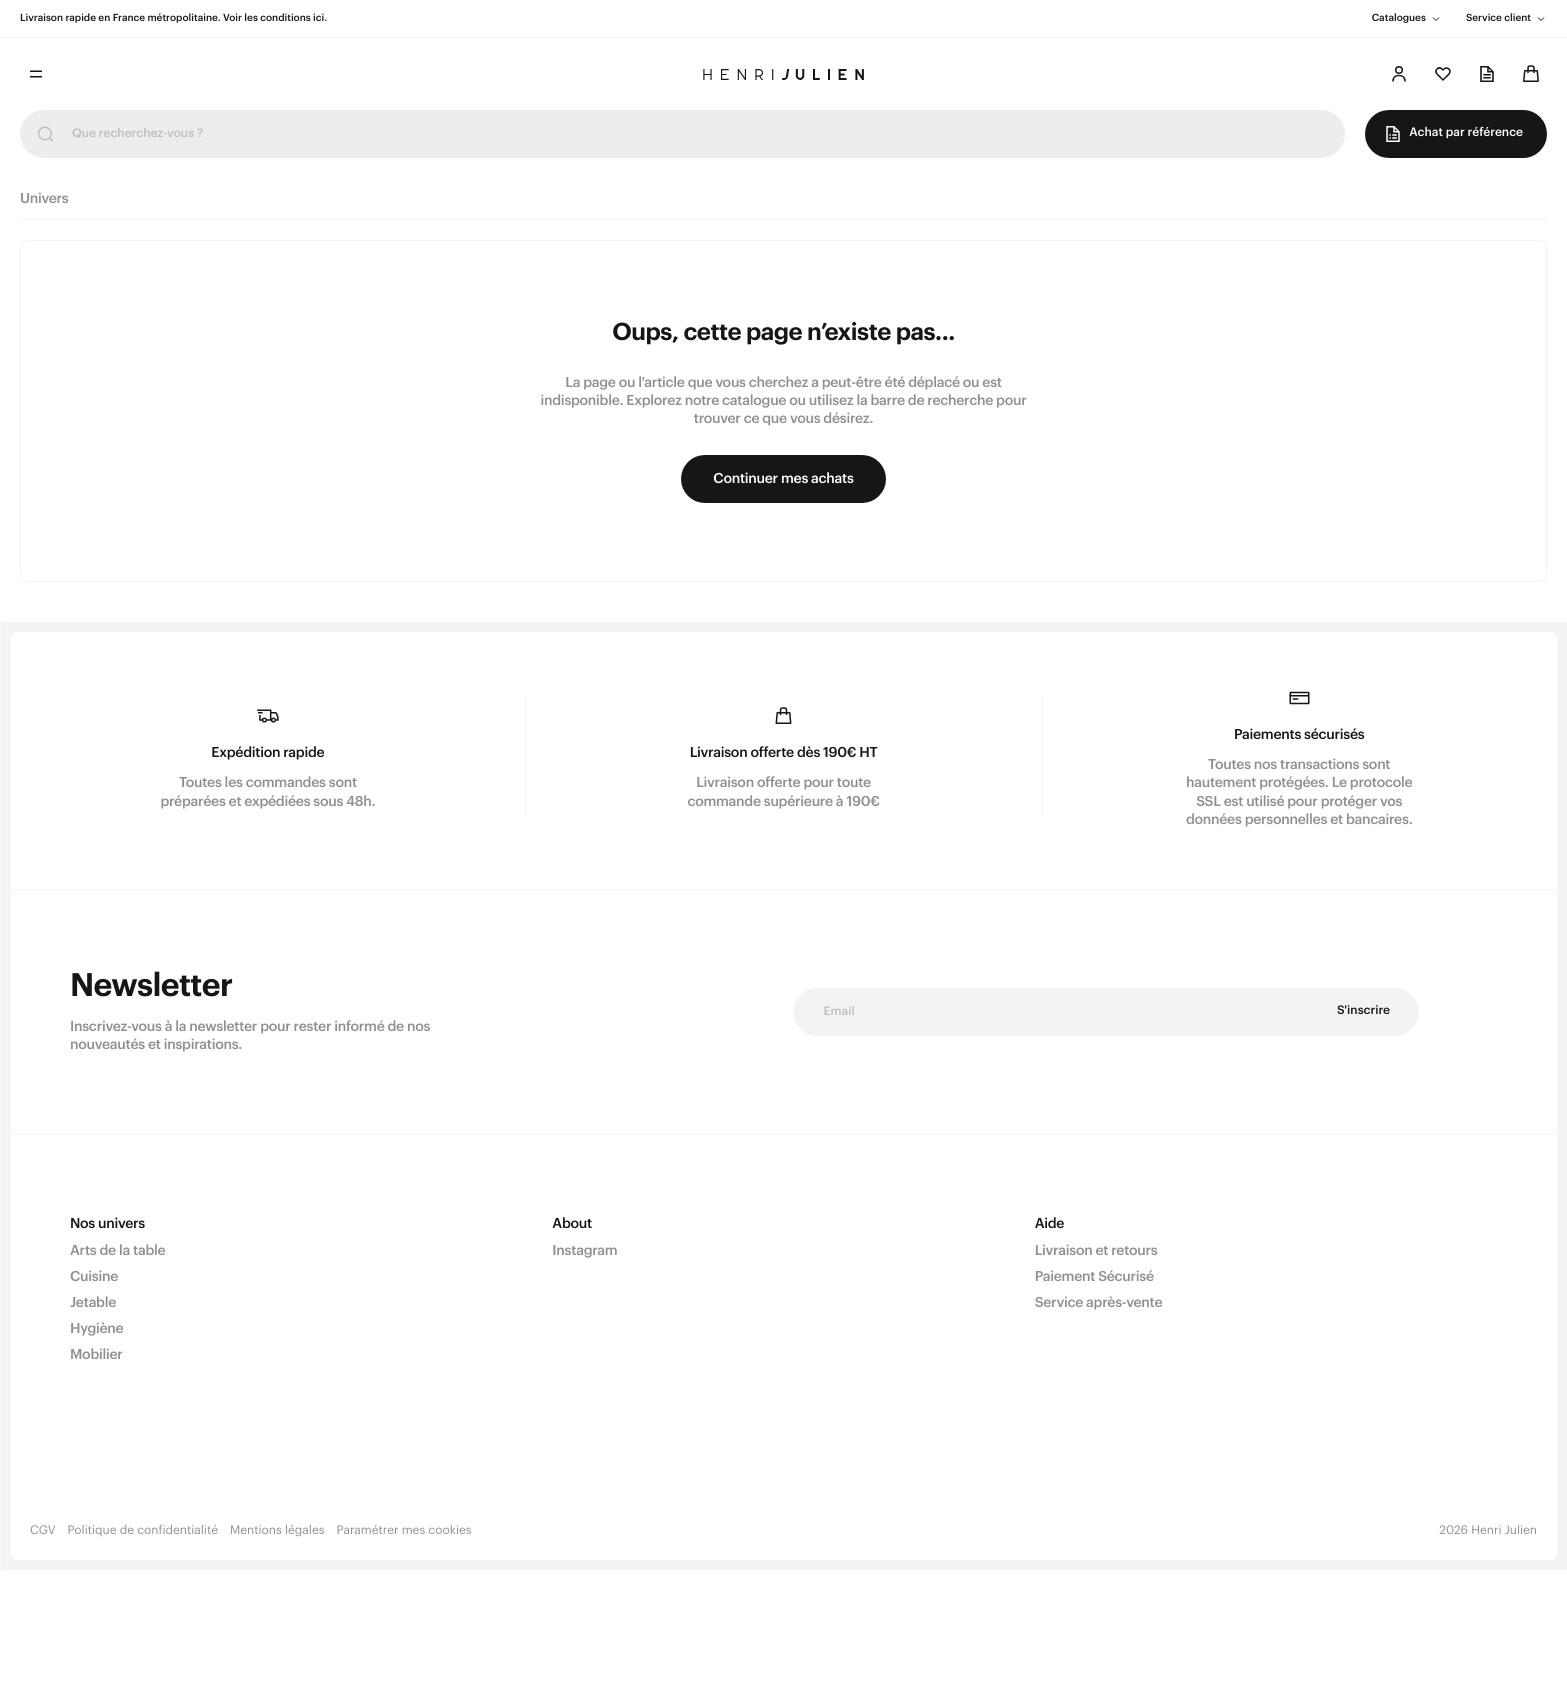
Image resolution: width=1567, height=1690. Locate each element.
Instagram (584, 1251)
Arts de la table (117, 1251)
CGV (43, 1531)
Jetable (93, 1303)
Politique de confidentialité (143, 1531)
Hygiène (96, 1329)
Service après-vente (1099, 1303)
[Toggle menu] (36, 74)
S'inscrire (1363, 1011)
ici (318, 18)
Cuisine (94, 1277)
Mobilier (96, 1355)
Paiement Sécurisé (1094, 1277)
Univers (44, 199)
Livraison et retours (1096, 1251)
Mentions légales (277, 1531)
